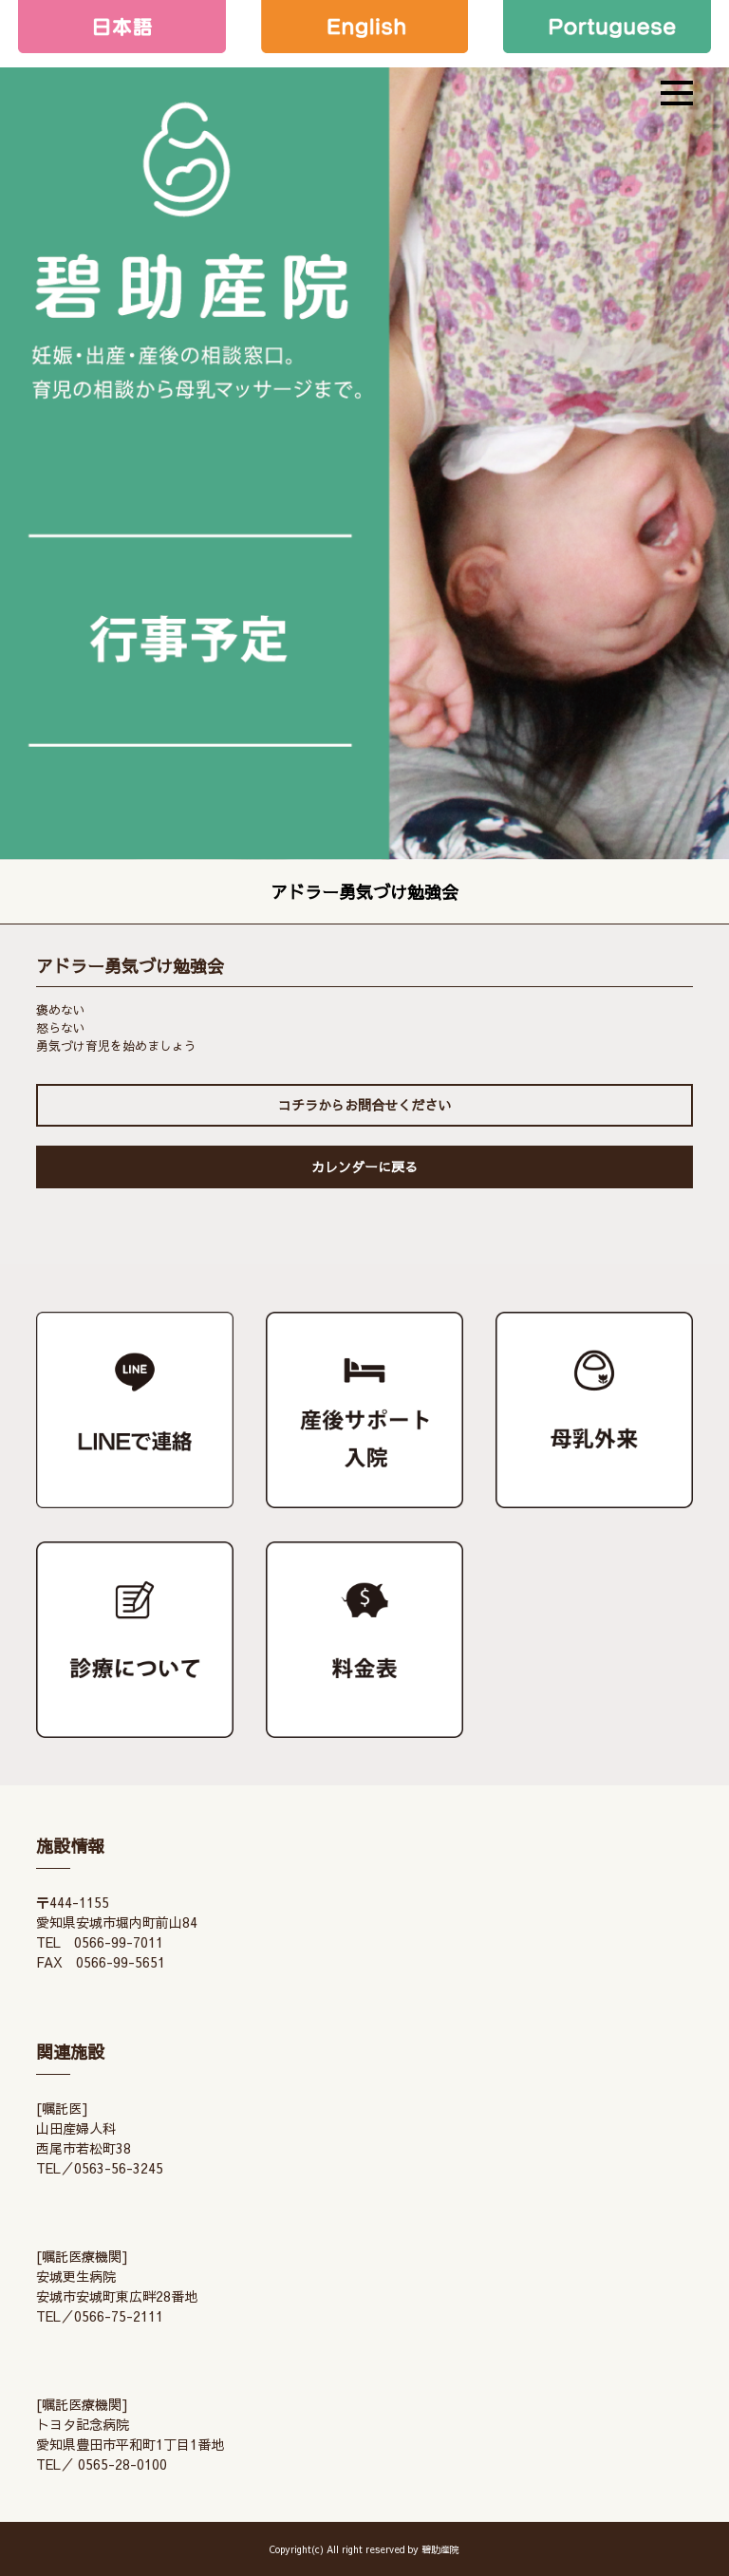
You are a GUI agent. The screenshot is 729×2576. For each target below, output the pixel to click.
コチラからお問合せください (364, 1104)
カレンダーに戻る (364, 1166)
